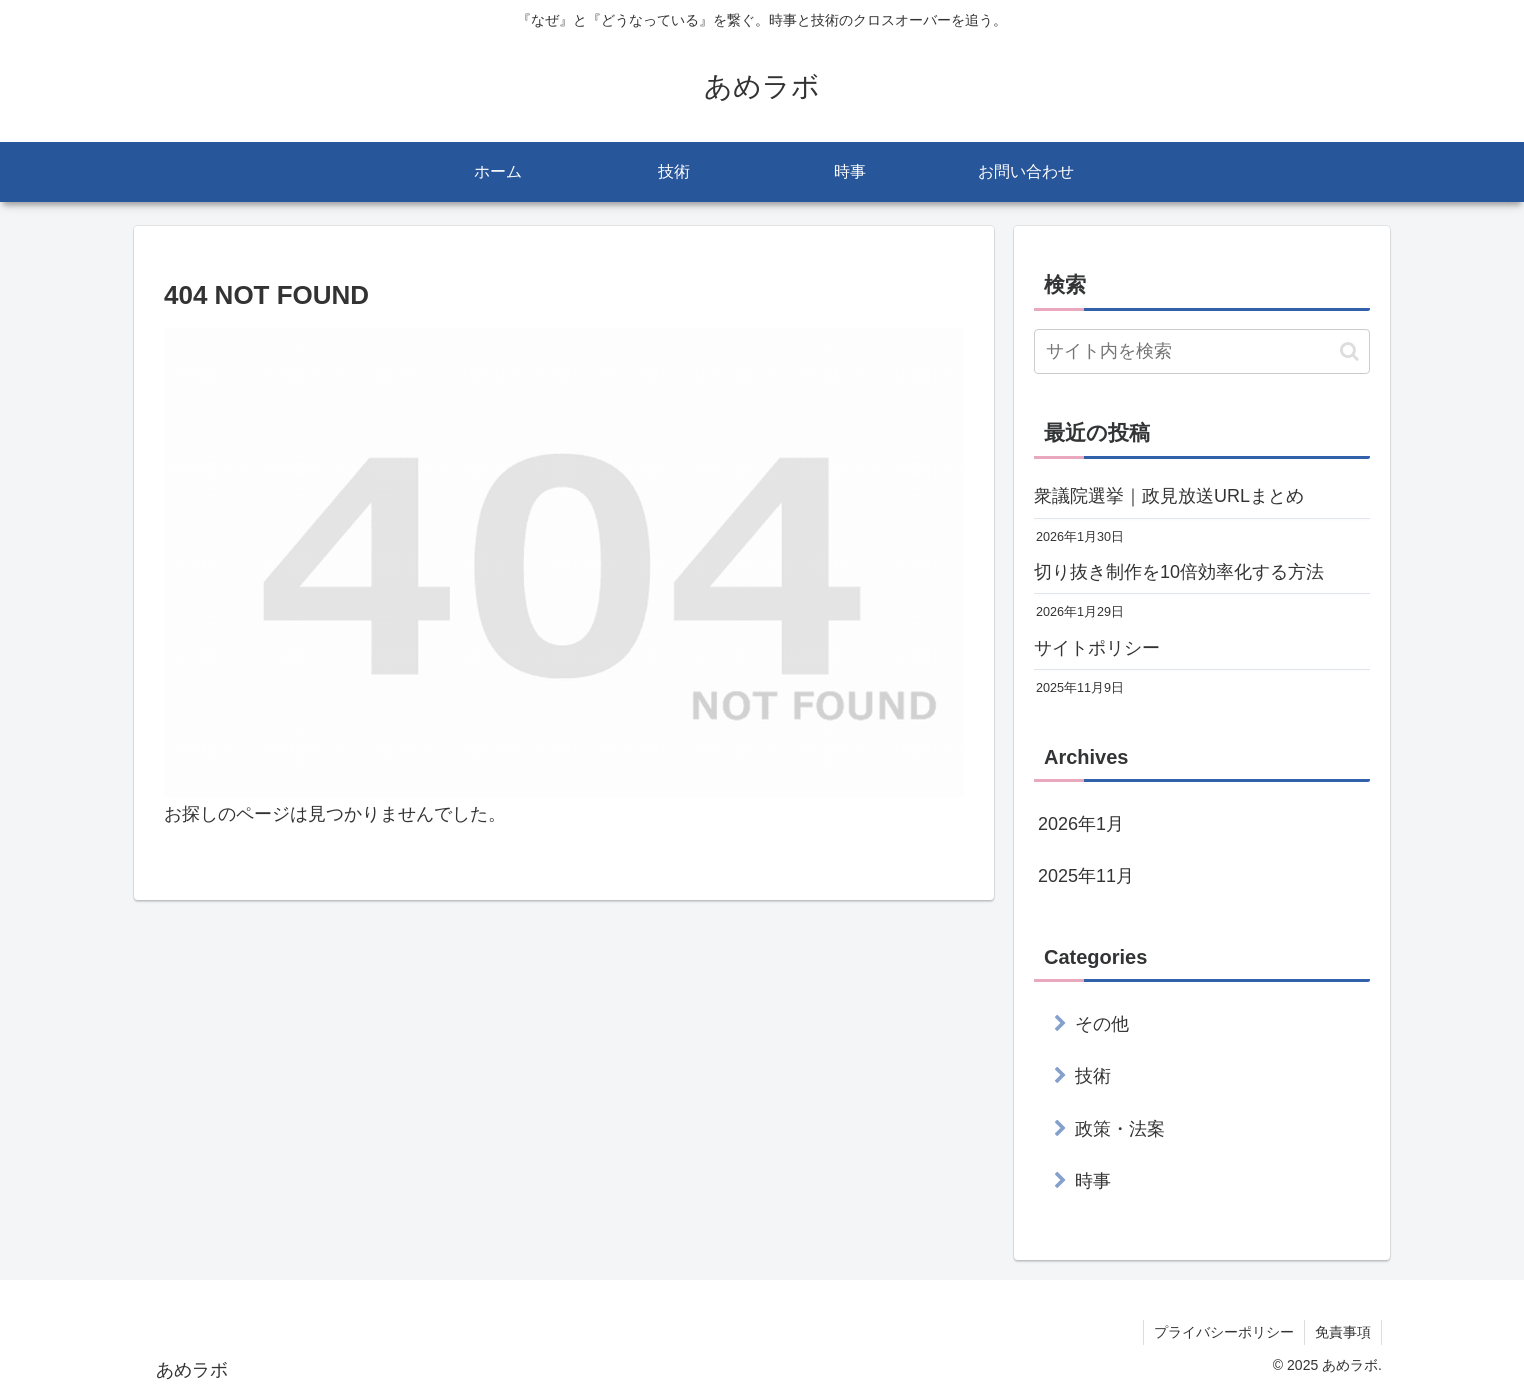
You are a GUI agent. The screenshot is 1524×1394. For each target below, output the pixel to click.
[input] (1202, 351)
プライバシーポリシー (1224, 1332)
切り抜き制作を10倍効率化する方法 (1179, 572)
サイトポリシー (1097, 648)
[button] (1349, 351)
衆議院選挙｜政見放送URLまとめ (1169, 496)
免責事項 (1343, 1332)
